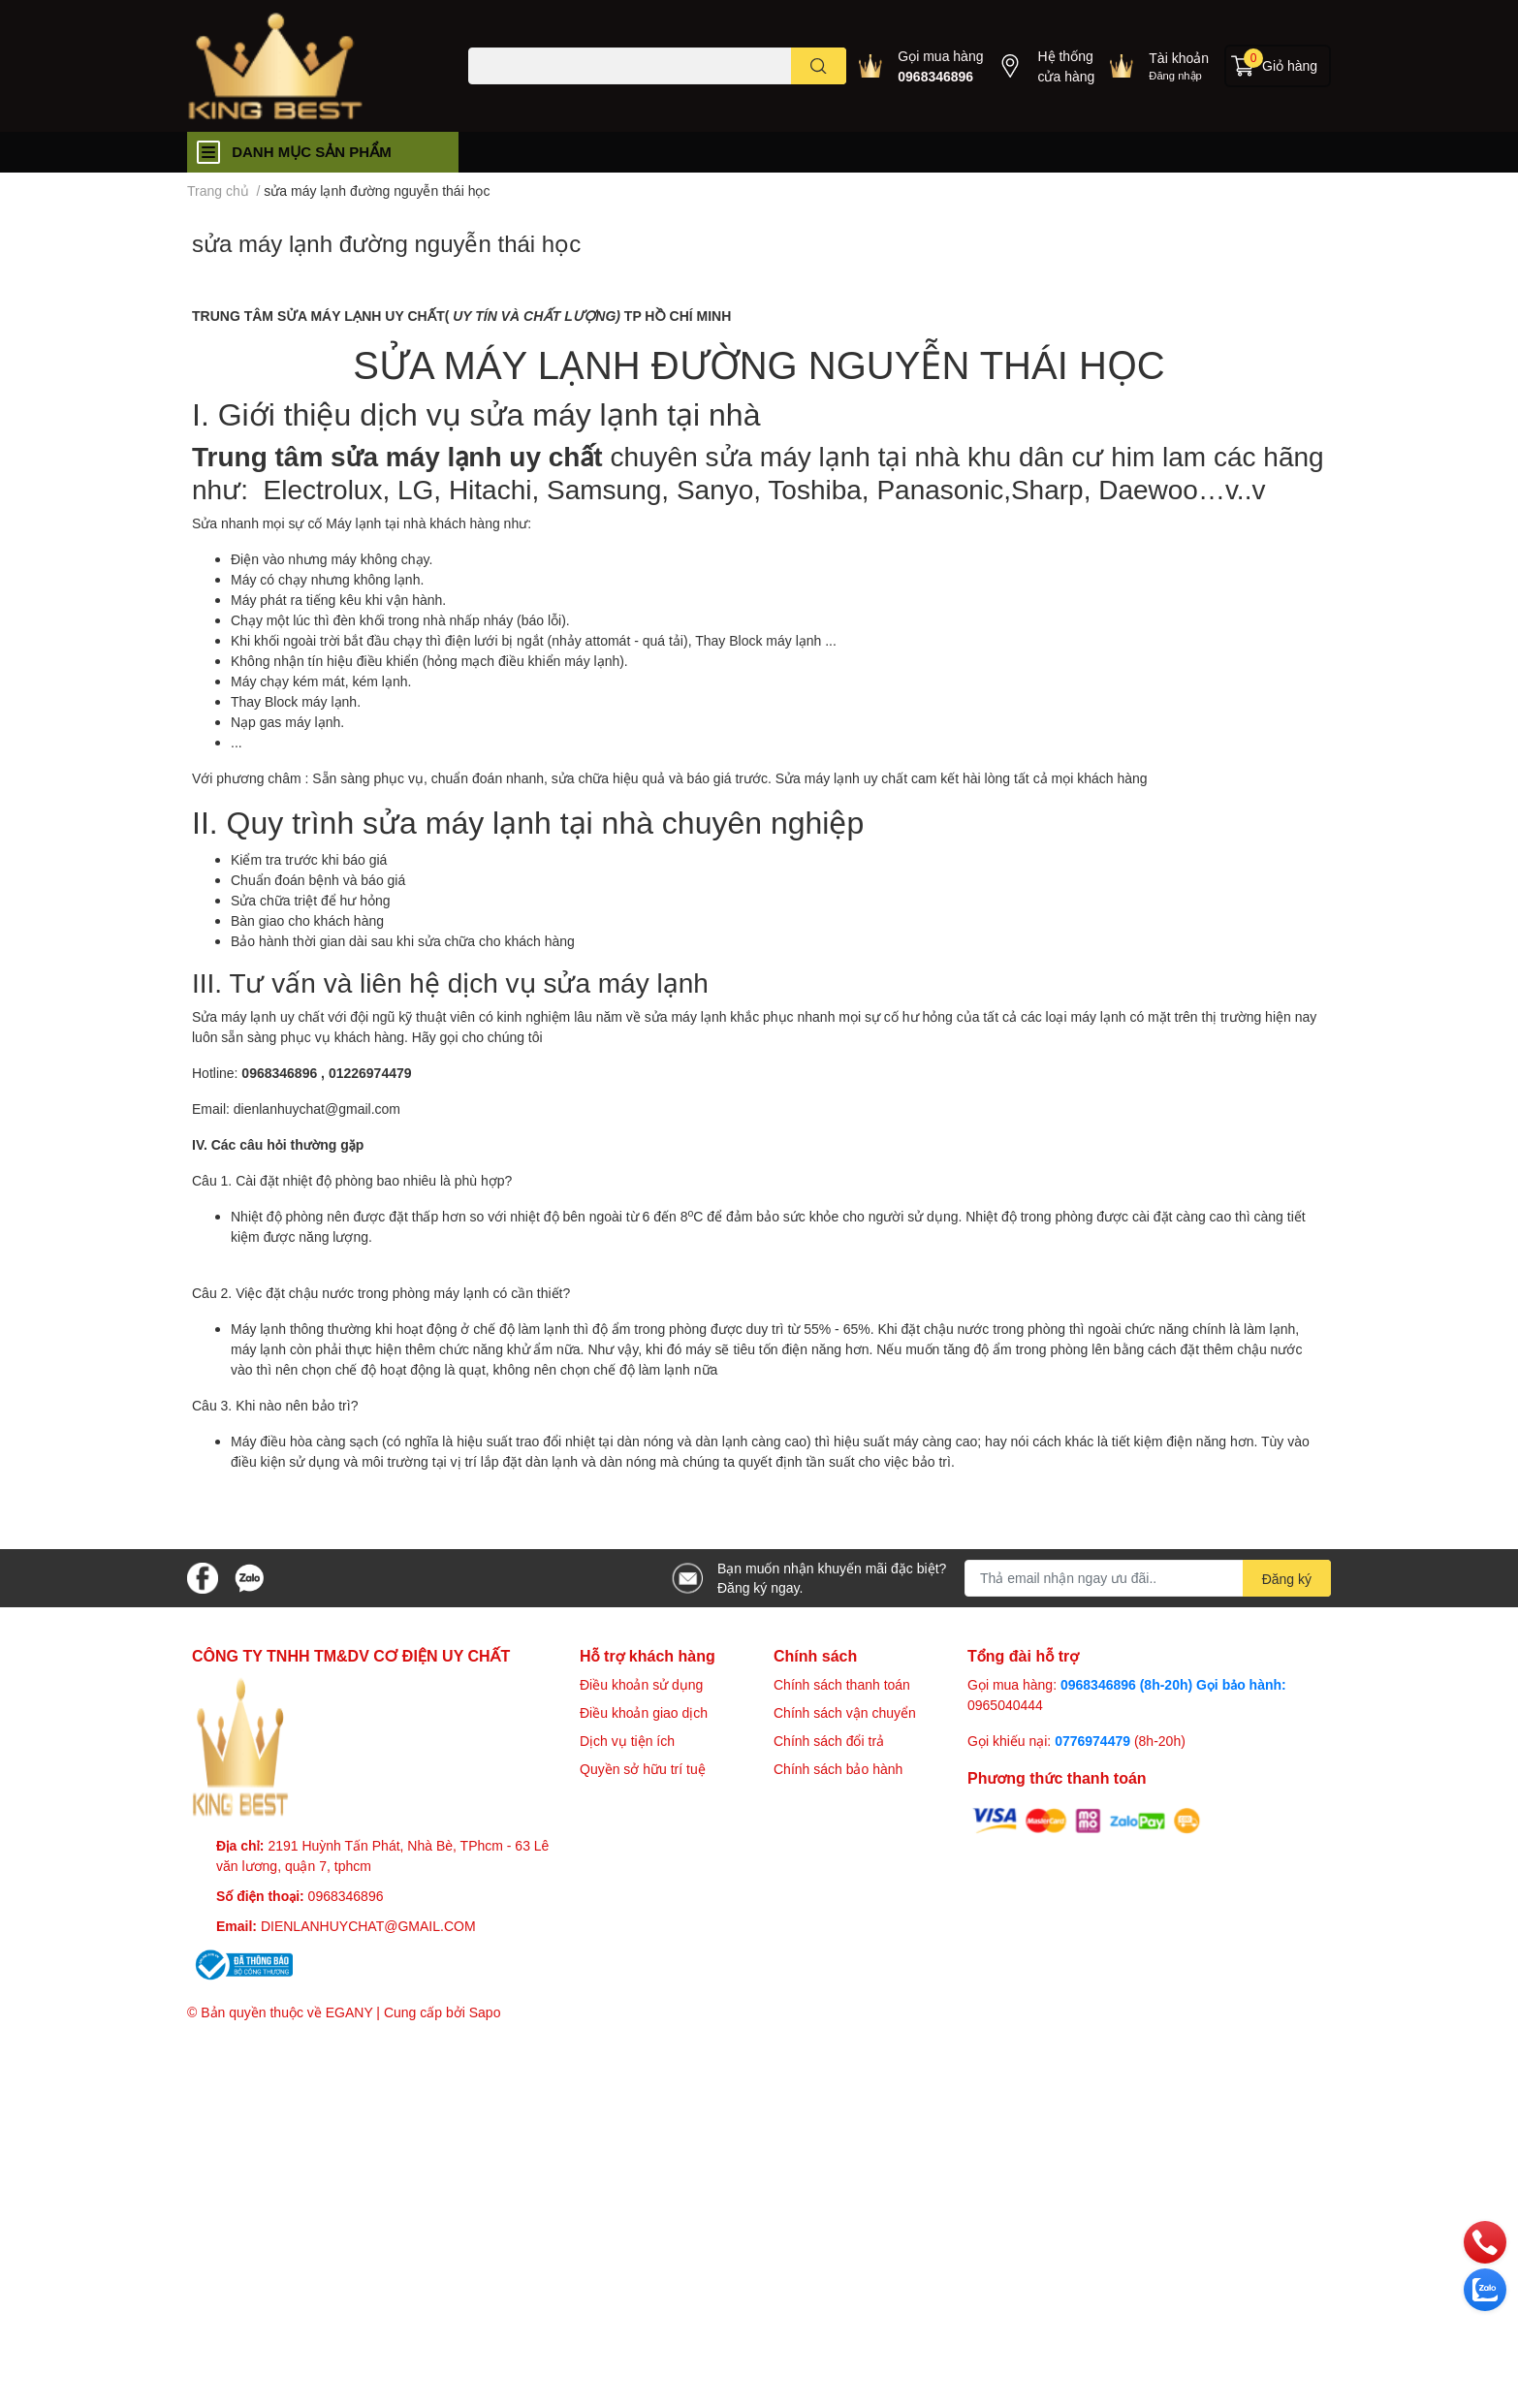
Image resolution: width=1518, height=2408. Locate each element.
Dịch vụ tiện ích (627, 1740)
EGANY (349, 2012)
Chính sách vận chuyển (845, 1712)
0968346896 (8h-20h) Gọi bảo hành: (1173, 1684)
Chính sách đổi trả (829, 1740)
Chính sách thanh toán (842, 1684)
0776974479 (1094, 1740)
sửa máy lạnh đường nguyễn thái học (386, 243)
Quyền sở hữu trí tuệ (643, 1768)
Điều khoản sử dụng (641, 1684)
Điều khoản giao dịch (644, 1712)
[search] (818, 66)
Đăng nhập (1175, 75)
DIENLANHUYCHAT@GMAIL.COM (368, 1925)
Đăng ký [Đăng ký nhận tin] (1287, 1578)
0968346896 (935, 76)
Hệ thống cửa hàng (1065, 66)
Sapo (485, 2012)
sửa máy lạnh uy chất (462, 455)
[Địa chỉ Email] (1148, 1578)
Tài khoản (1179, 57)
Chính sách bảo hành (838, 1768)
